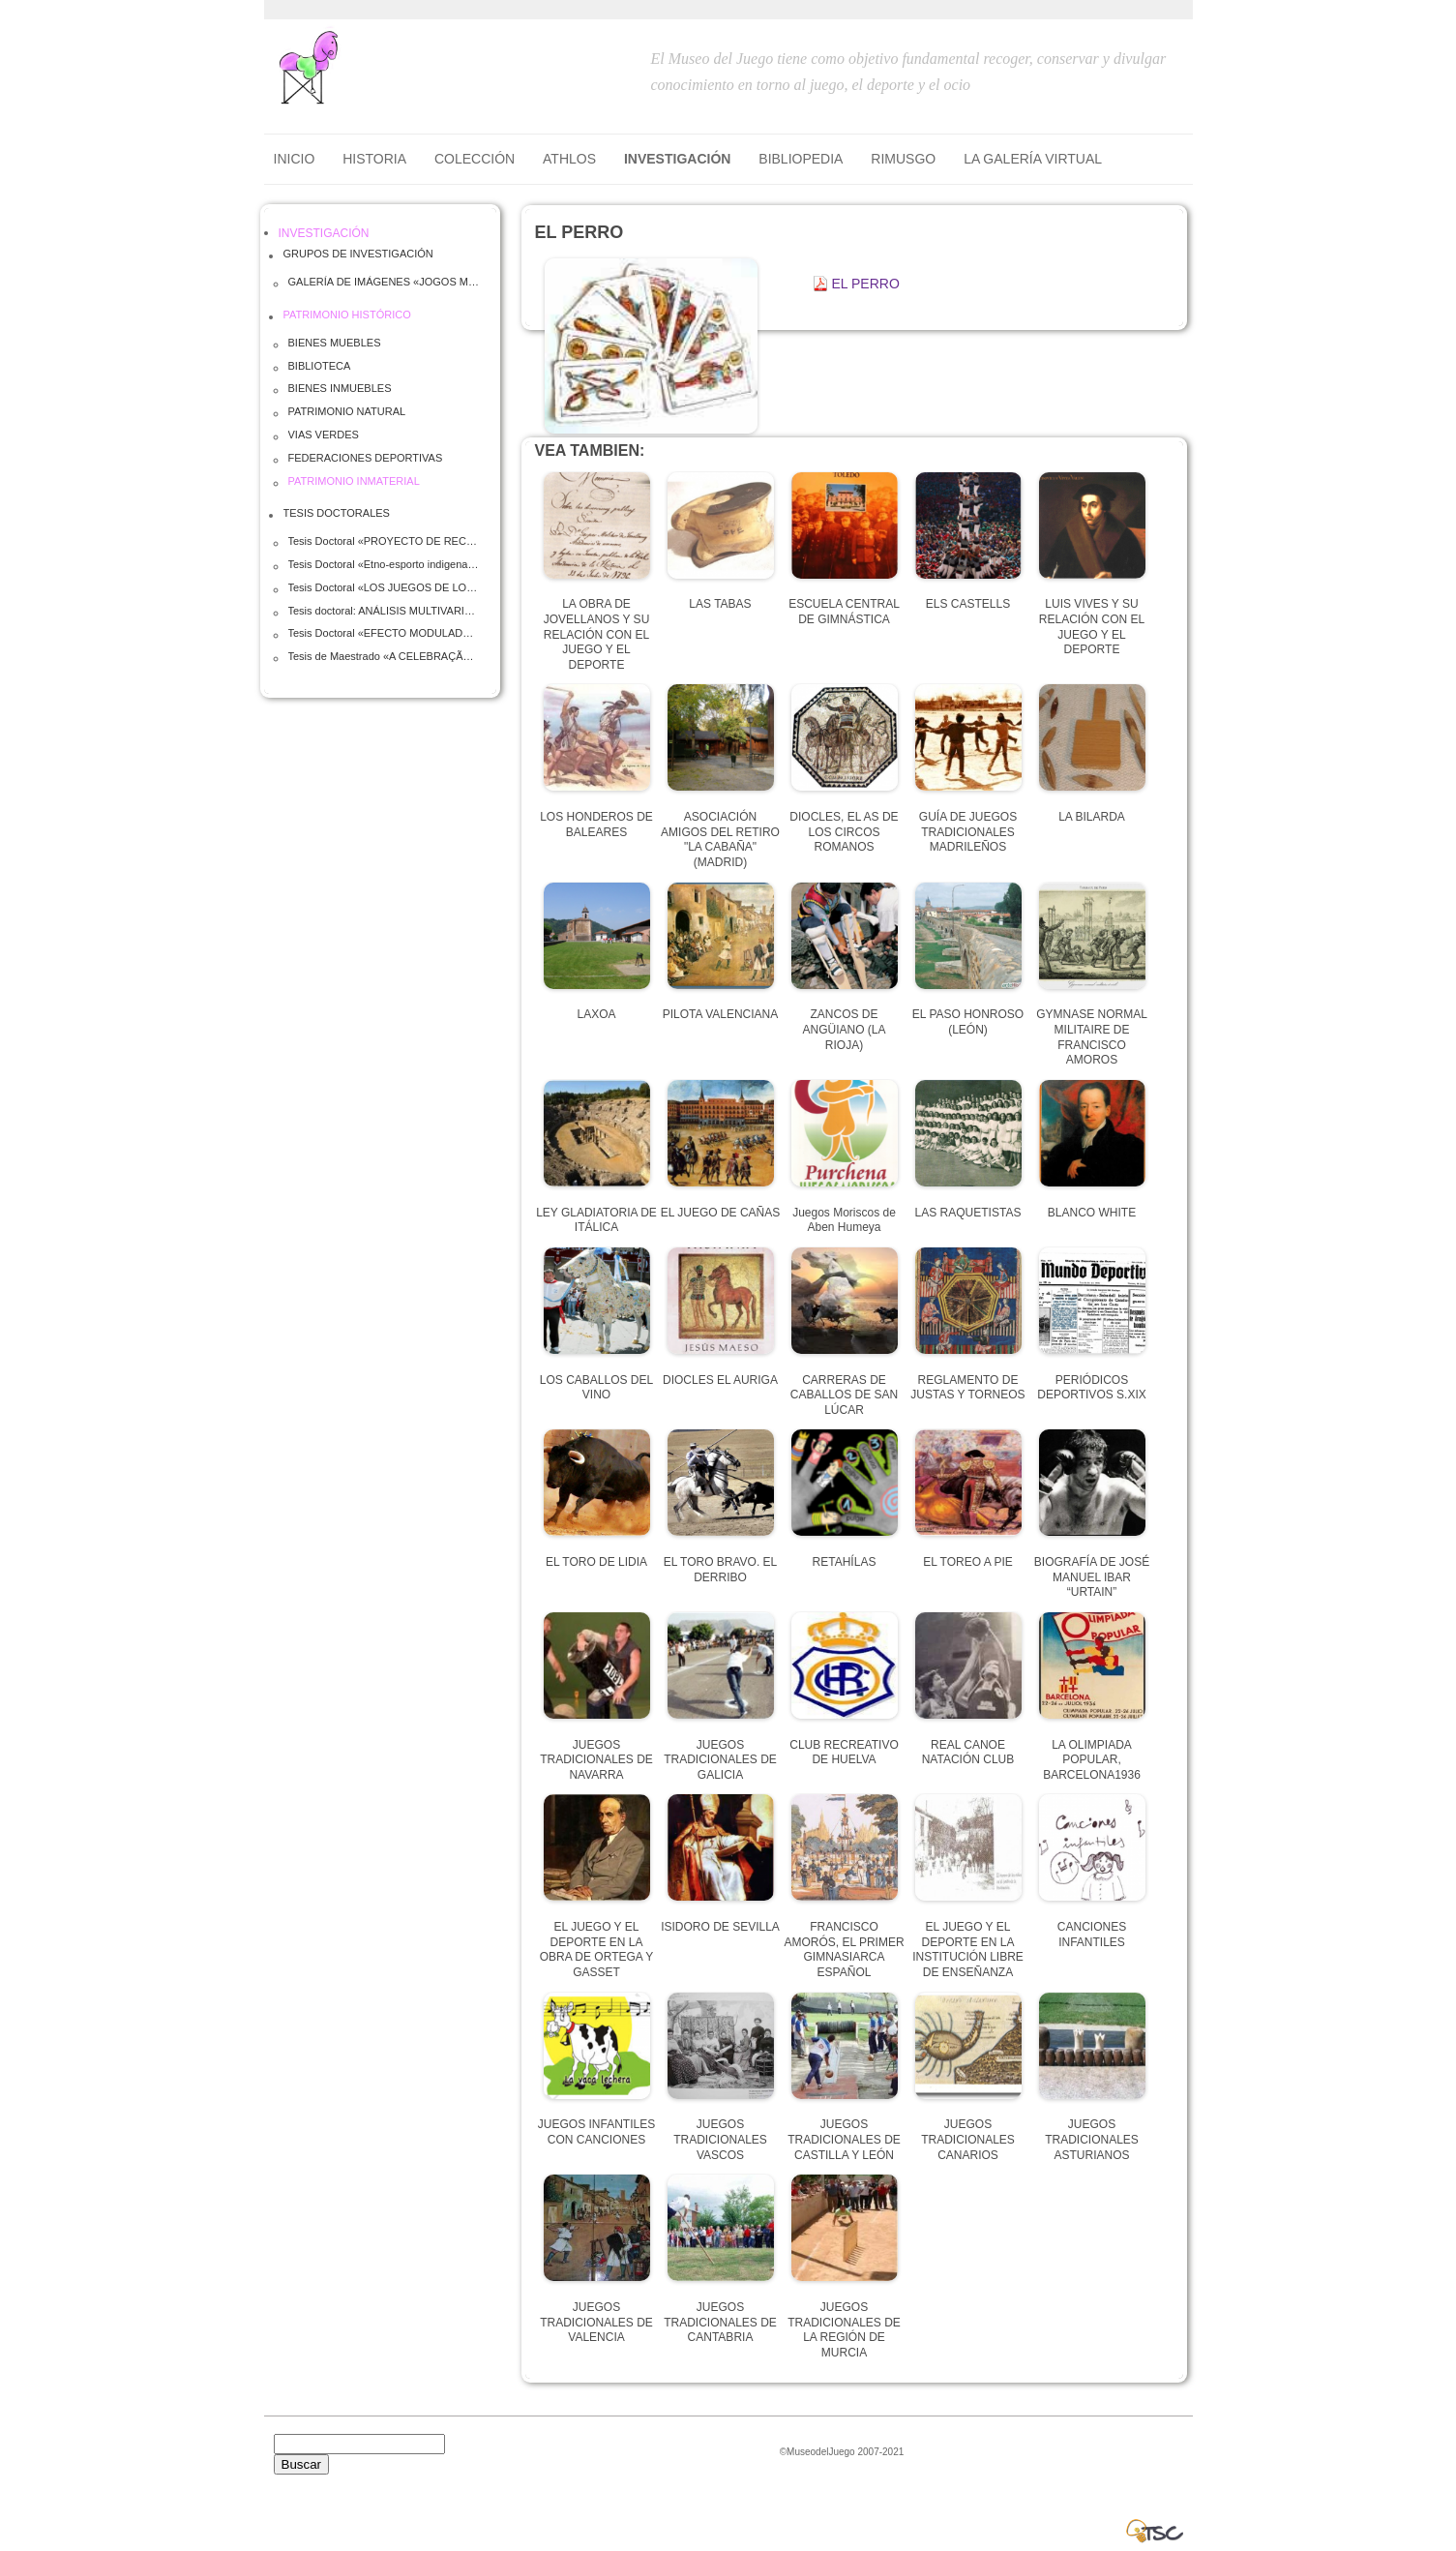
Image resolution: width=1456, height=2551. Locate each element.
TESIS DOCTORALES (336, 513)
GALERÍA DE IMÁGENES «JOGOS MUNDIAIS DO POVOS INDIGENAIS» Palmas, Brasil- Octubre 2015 (385, 281)
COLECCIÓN (474, 158)
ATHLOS (569, 158)
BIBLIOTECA (319, 366)
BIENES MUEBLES (334, 342)
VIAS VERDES (323, 434)
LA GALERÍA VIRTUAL (1033, 158)
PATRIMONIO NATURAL (347, 411)
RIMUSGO (903, 158)
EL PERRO (866, 283)
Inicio (294, 158)
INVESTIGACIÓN (677, 158)
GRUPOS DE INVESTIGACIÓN (358, 253)
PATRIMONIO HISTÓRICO (347, 314)
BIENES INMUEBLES (340, 388)
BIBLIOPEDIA (800, 158)
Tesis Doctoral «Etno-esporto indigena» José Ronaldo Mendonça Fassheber (385, 564)
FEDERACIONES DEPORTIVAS (365, 458)
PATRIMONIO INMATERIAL (354, 481)
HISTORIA (374, 158)
